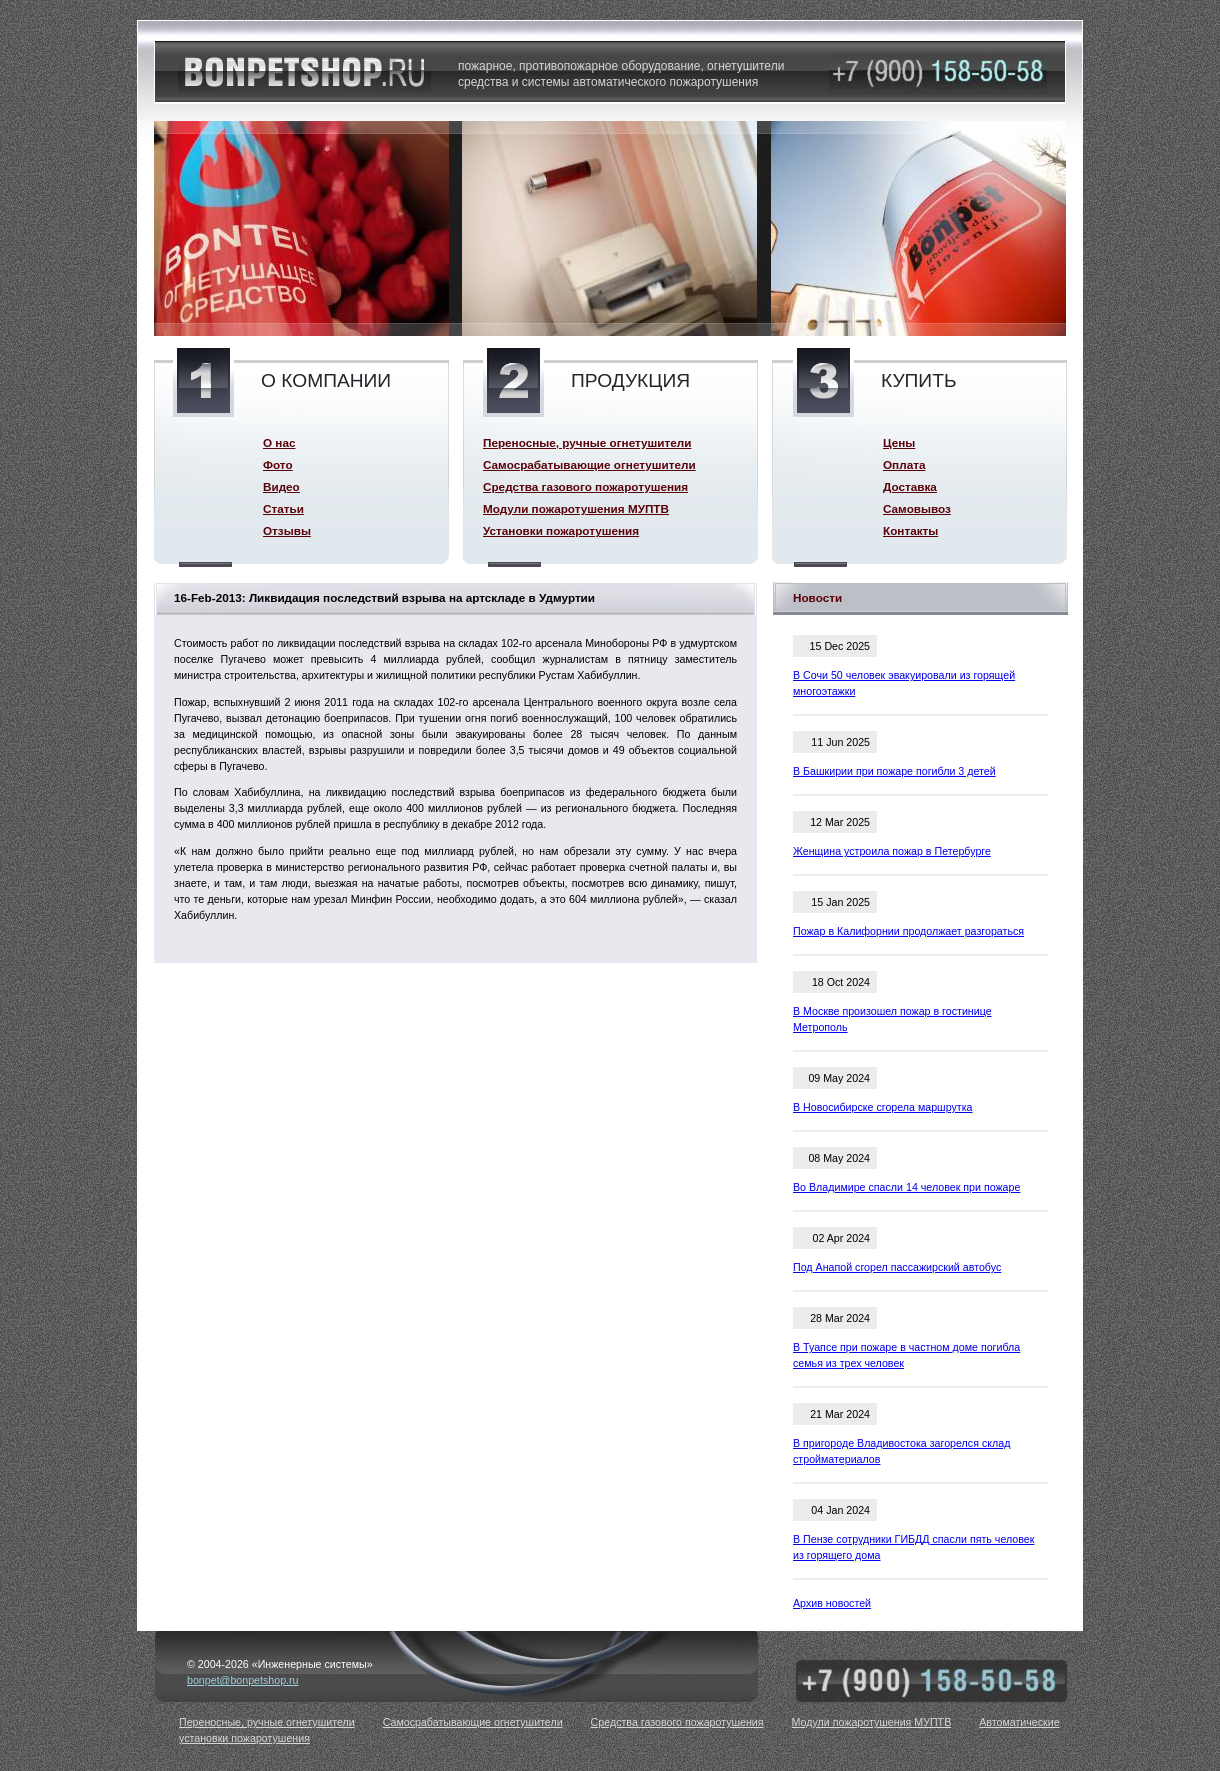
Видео (281, 486)
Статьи (283, 508)
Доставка (910, 486)
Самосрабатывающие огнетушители (589, 464)
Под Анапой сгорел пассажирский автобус (897, 1267)
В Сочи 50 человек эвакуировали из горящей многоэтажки (904, 683)
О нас (279, 442)
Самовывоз (917, 508)
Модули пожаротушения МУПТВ (576, 508)
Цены (899, 442)
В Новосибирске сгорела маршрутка (883, 1107)
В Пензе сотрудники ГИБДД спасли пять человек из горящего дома (913, 1547)
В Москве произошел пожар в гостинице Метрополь (892, 1019)
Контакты (910, 530)
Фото (278, 464)
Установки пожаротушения (561, 530)
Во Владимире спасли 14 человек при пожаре (906, 1187)
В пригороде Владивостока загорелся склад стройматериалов (901, 1451)
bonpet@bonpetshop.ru (243, 1680)
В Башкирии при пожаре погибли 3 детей (894, 771)
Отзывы (287, 530)
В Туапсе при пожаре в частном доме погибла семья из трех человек (906, 1355)
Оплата (904, 464)
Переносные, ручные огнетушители (587, 442)
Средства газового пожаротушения (585, 486)
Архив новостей (832, 1603)
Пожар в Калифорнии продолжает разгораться (908, 931)
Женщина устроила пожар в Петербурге (892, 851)
